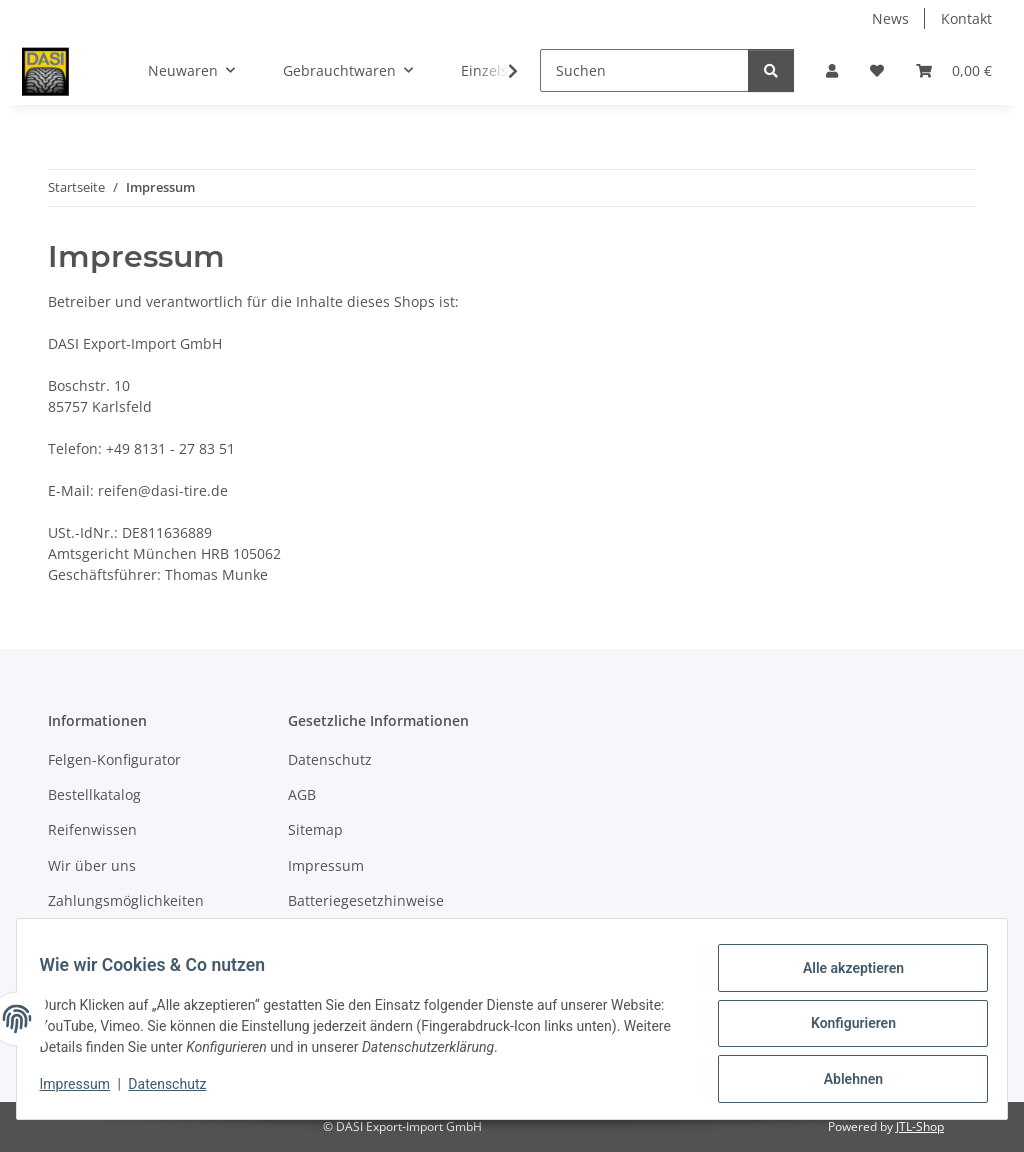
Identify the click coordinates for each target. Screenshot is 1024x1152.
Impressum (84, 1090)
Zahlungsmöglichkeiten (126, 900)
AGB (302, 794)
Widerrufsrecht (339, 936)
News (890, 18)
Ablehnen (843, 1081)
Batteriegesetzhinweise (366, 900)
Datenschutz (177, 1090)
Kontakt (966, 18)
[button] (832, 70)
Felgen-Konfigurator (114, 759)
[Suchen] (644, 70)
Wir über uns (92, 865)
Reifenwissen (92, 829)
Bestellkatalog (94, 794)
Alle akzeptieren (843, 977)
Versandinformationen (123, 936)
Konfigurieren (843, 1029)
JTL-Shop (920, 1126)
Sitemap (315, 829)
